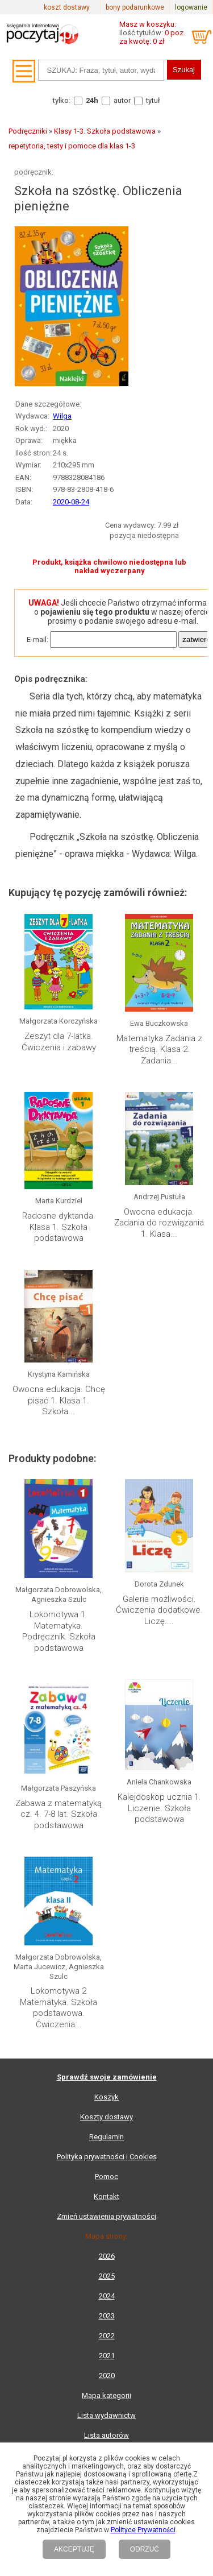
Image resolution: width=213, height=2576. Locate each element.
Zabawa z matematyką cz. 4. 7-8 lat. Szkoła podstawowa (58, 1814)
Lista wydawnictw (106, 2415)
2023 (107, 2316)
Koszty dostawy (106, 2117)
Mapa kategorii (106, 2395)
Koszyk (106, 2097)
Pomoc (106, 2176)
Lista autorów (106, 2435)
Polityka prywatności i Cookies (107, 2156)
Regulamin (106, 2136)
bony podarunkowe (135, 7)
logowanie (191, 7)
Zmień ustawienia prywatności (106, 2216)
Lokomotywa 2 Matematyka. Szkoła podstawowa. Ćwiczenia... (58, 2008)
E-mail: (37, 639)
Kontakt (106, 2196)
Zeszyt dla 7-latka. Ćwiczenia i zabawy (59, 1042)
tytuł (153, 100)
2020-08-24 (71, 502)
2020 (107, 2375)
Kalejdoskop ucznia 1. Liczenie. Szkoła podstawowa (159, 1808)
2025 (107, 2276)
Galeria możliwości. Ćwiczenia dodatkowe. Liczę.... (159, 1610)
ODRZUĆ (144, 2549)
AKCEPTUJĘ (74, 2549)
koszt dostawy (67, 7)
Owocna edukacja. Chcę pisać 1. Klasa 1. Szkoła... (58, 1400)
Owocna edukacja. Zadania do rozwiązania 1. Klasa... (159, 1223)
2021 (107, 2355)
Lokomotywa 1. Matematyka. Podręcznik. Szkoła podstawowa (58, 1631)
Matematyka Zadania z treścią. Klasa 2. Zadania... (159, 1049)
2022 (107, 2335)
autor (122, 100)
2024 (107, 2296)
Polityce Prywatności (143, 2530)
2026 (107, 2256)
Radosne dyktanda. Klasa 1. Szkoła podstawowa (58, 1227)
